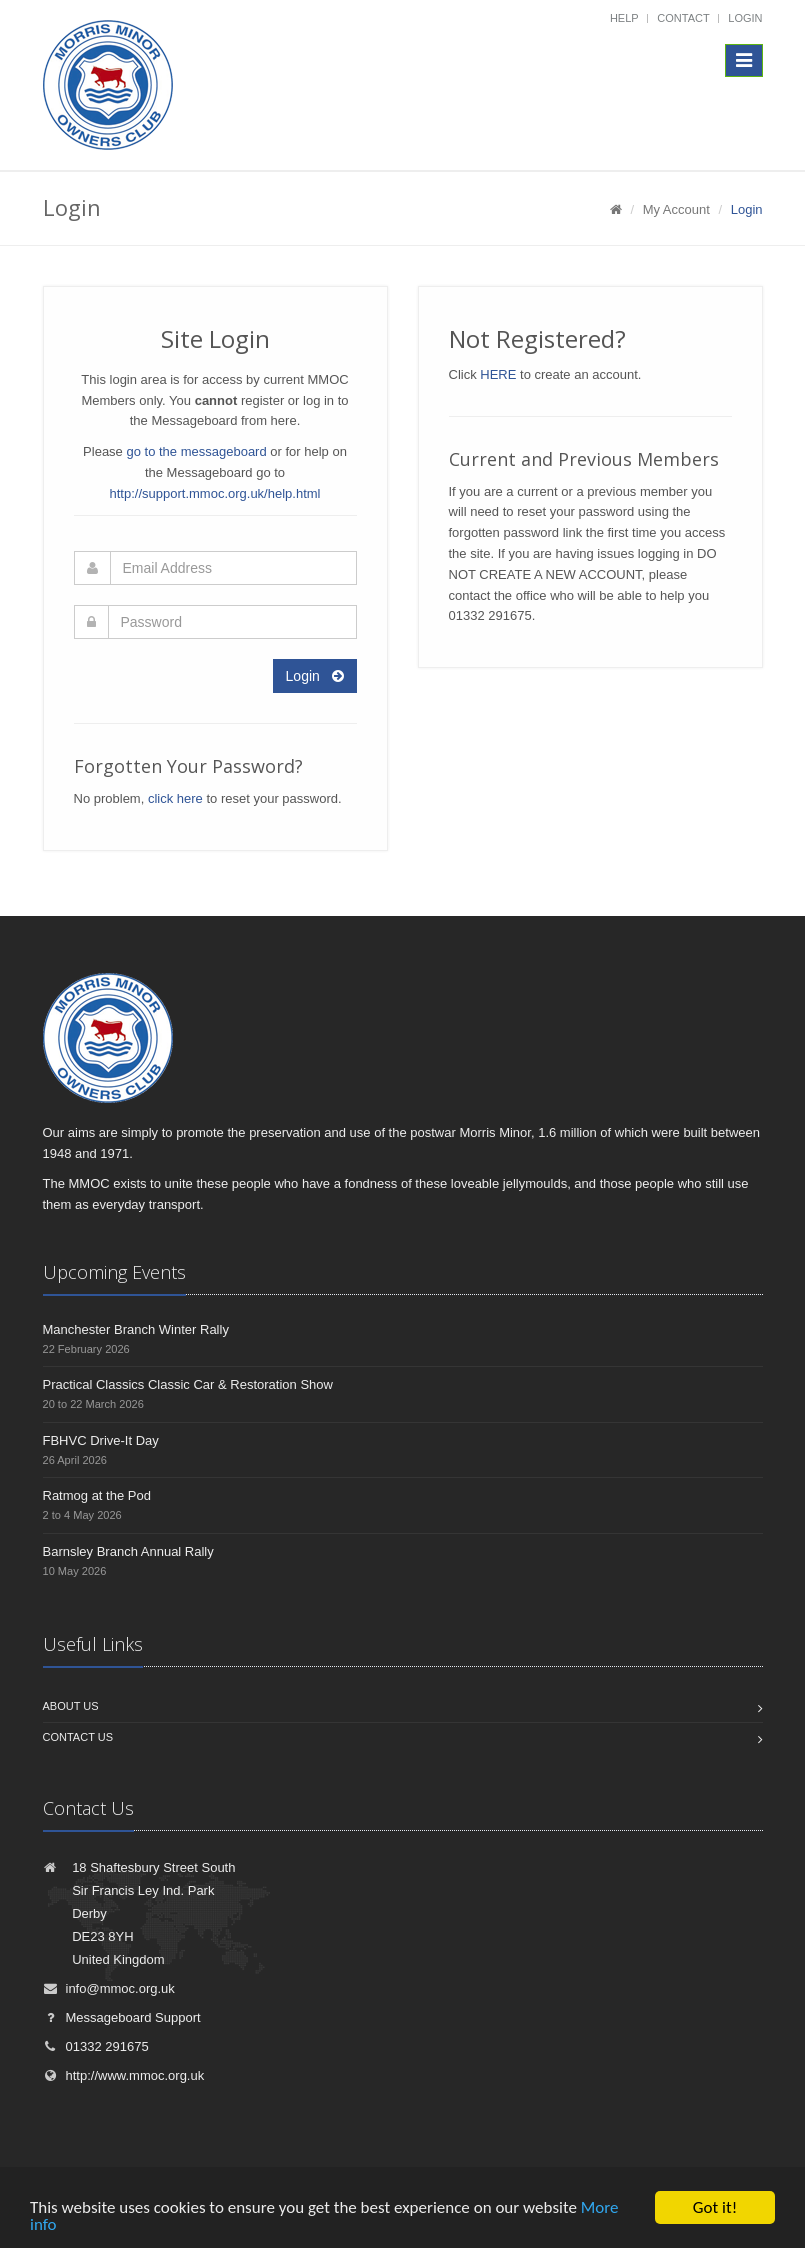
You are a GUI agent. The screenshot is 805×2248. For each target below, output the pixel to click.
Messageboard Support (122, 2017)
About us (71, 1706)
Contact (683, 18)
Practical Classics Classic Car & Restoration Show (188, 1384)
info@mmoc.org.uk (109, 1988)
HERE (498, 374)
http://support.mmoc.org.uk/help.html (215, 493)
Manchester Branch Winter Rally (136, 1329)
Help (624, 18)
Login (745, 18)
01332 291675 (96, 2046)
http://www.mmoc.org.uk (124, 2075)
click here (175, 798)
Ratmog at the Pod (97, 1495)
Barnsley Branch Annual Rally (128, 1551)
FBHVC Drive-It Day (101, 1440)
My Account (676, 209)
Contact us (78, 1737)
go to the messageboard (196, 451)
